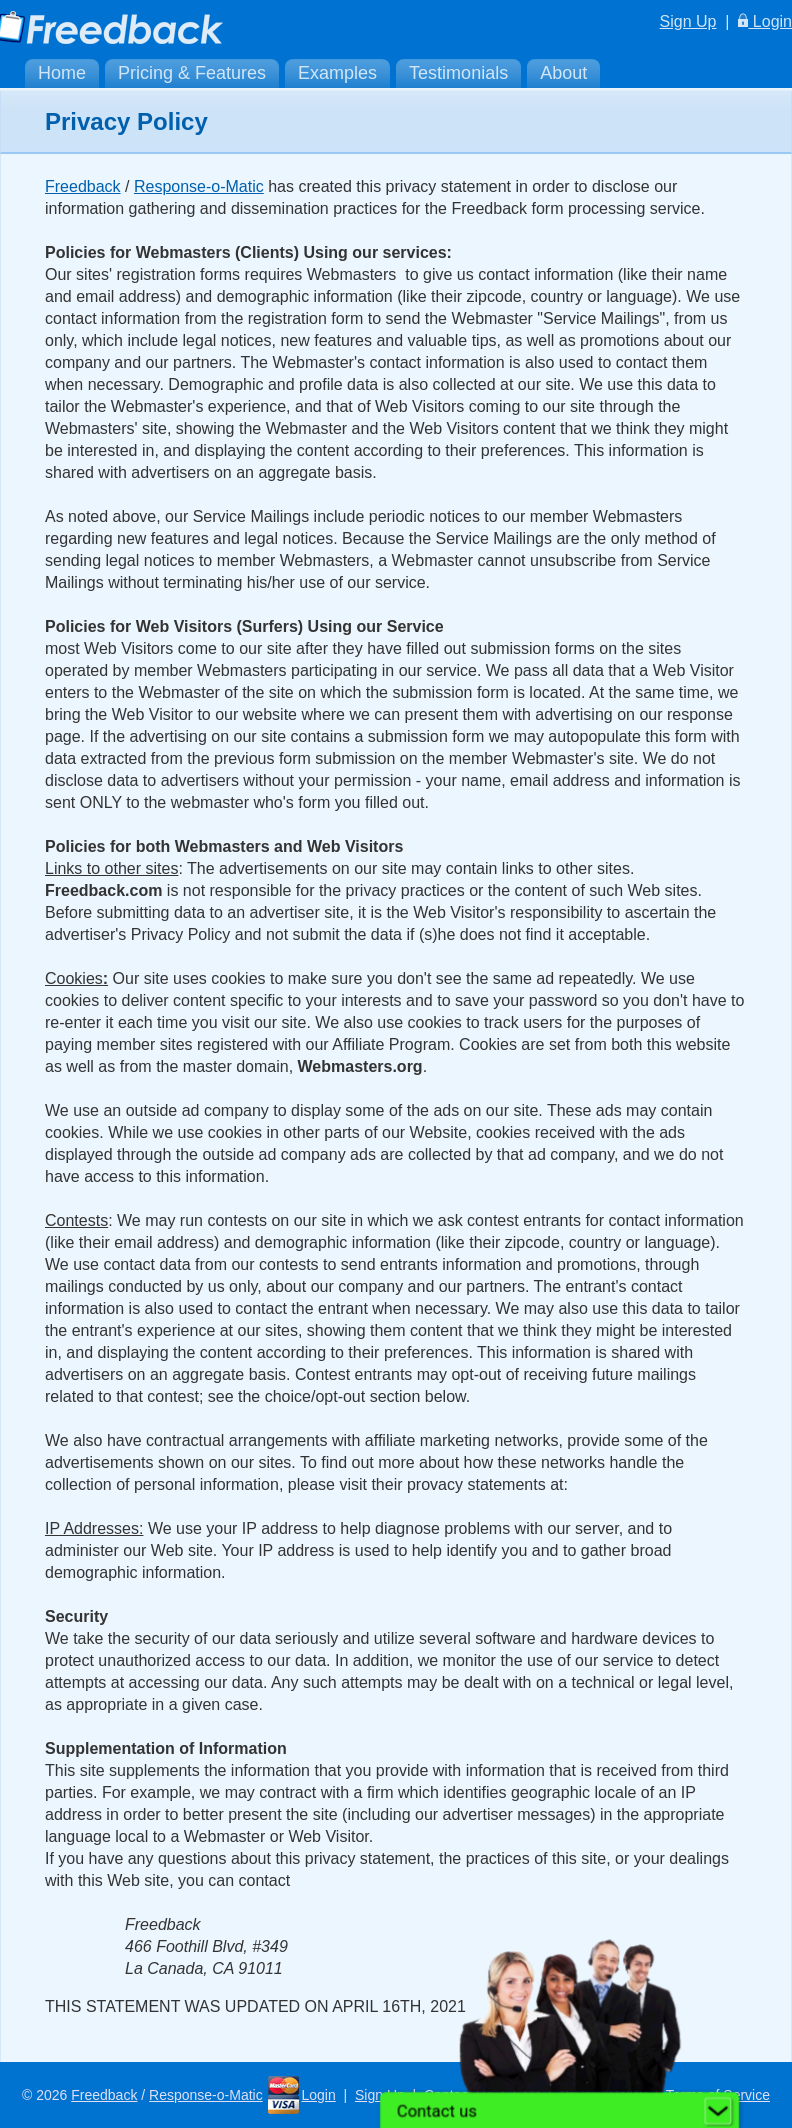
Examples (337, 73)
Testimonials (458, 73)
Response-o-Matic (199, 186)
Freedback (83, 186)
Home (62, 73)
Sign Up (688, 21)
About (563, 73)
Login (765, 21)
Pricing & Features (192, 73)
